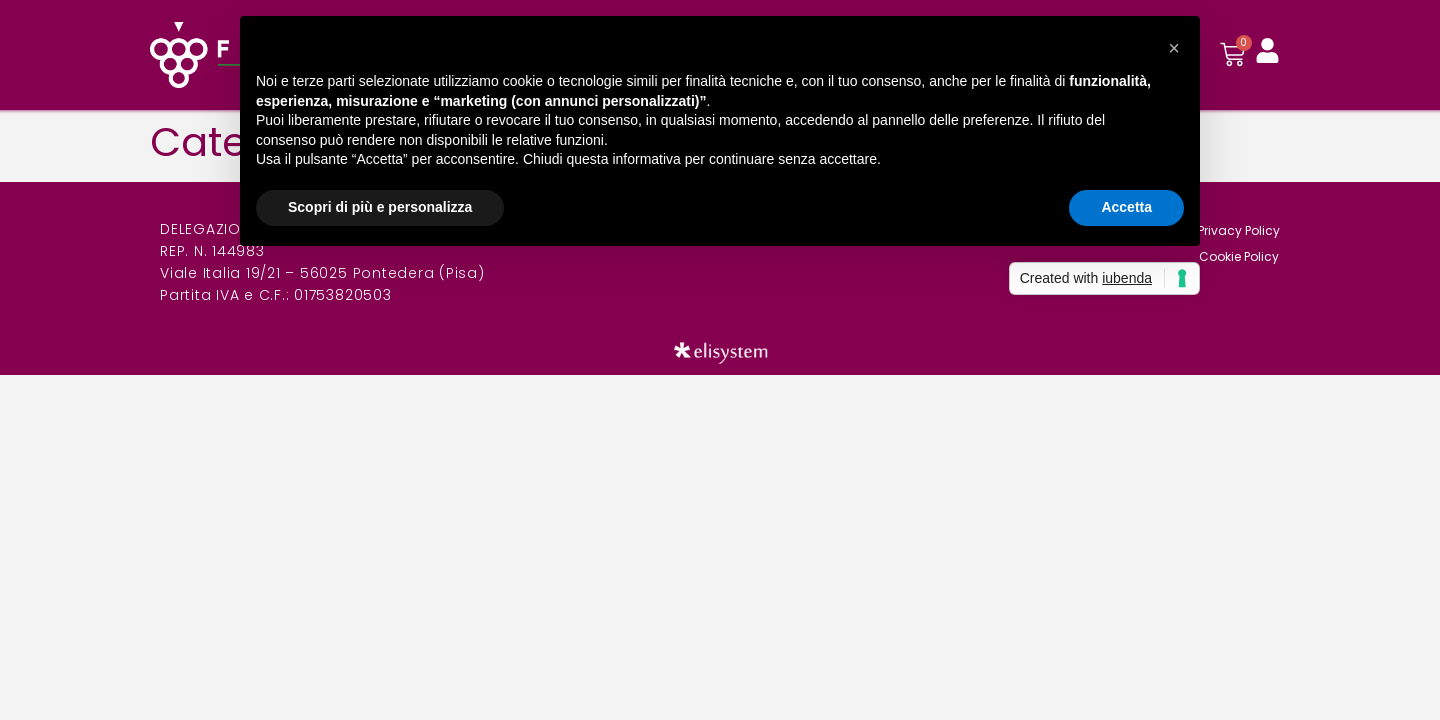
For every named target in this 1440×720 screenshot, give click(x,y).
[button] (1174, 48)
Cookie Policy (1239, 256)
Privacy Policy (1239, 230)
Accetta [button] (1126, 207)
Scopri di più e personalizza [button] (380, 207)
